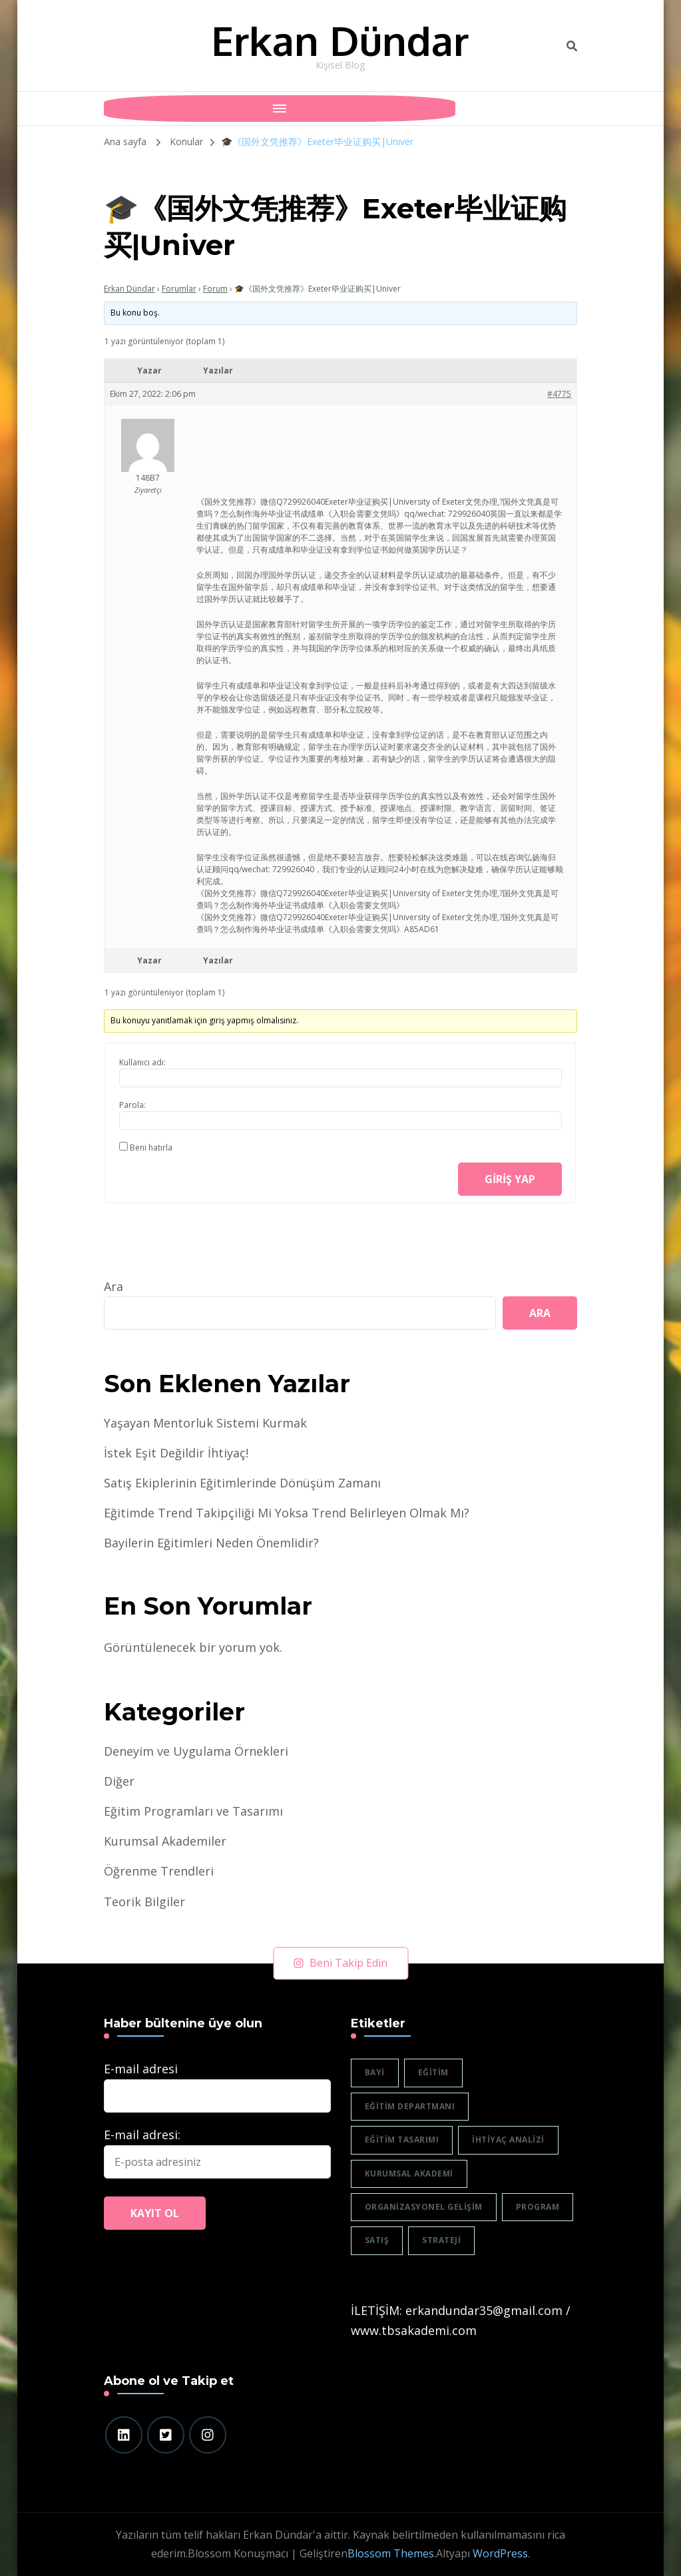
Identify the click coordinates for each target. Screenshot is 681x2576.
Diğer (119, 1781)
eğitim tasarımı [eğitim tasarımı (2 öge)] (402, 2139)
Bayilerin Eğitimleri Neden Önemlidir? (211, 1543)
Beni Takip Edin (340, 1962)
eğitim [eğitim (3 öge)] (433, 2072)
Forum (215, 288)
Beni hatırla (151, 1147)
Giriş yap (510, 1179)
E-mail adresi (141, 2069)
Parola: (132, 1105)
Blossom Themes (390, 2553)
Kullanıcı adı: (142, 1062)
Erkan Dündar (340, 40)
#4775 (559, 393)
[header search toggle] (572, 46)
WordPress (500, 2553)
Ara (113, 1286)
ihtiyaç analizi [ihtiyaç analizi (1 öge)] (508, 2139)
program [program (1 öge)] (538, 2206)
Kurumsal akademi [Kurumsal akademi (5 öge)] (409, 2173)
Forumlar (179, 288)
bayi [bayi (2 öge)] (375, 2072)
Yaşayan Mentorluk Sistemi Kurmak (205, 1423)
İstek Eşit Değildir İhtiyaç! (176, 1453)
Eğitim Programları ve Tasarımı (193, 1811)
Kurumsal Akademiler (165, 1841)
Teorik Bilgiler (144, 1902)
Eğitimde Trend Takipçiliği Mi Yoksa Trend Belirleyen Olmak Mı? (286, 1513)
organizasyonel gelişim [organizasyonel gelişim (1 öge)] (424, 2206)
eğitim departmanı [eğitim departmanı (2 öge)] (410, 2106)
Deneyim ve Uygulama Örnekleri (196, 1751)
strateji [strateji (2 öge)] (441, 2240)
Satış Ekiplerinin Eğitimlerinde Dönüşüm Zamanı (242, 1483)
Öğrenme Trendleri (159, 1871)
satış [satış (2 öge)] (377, 2240)
